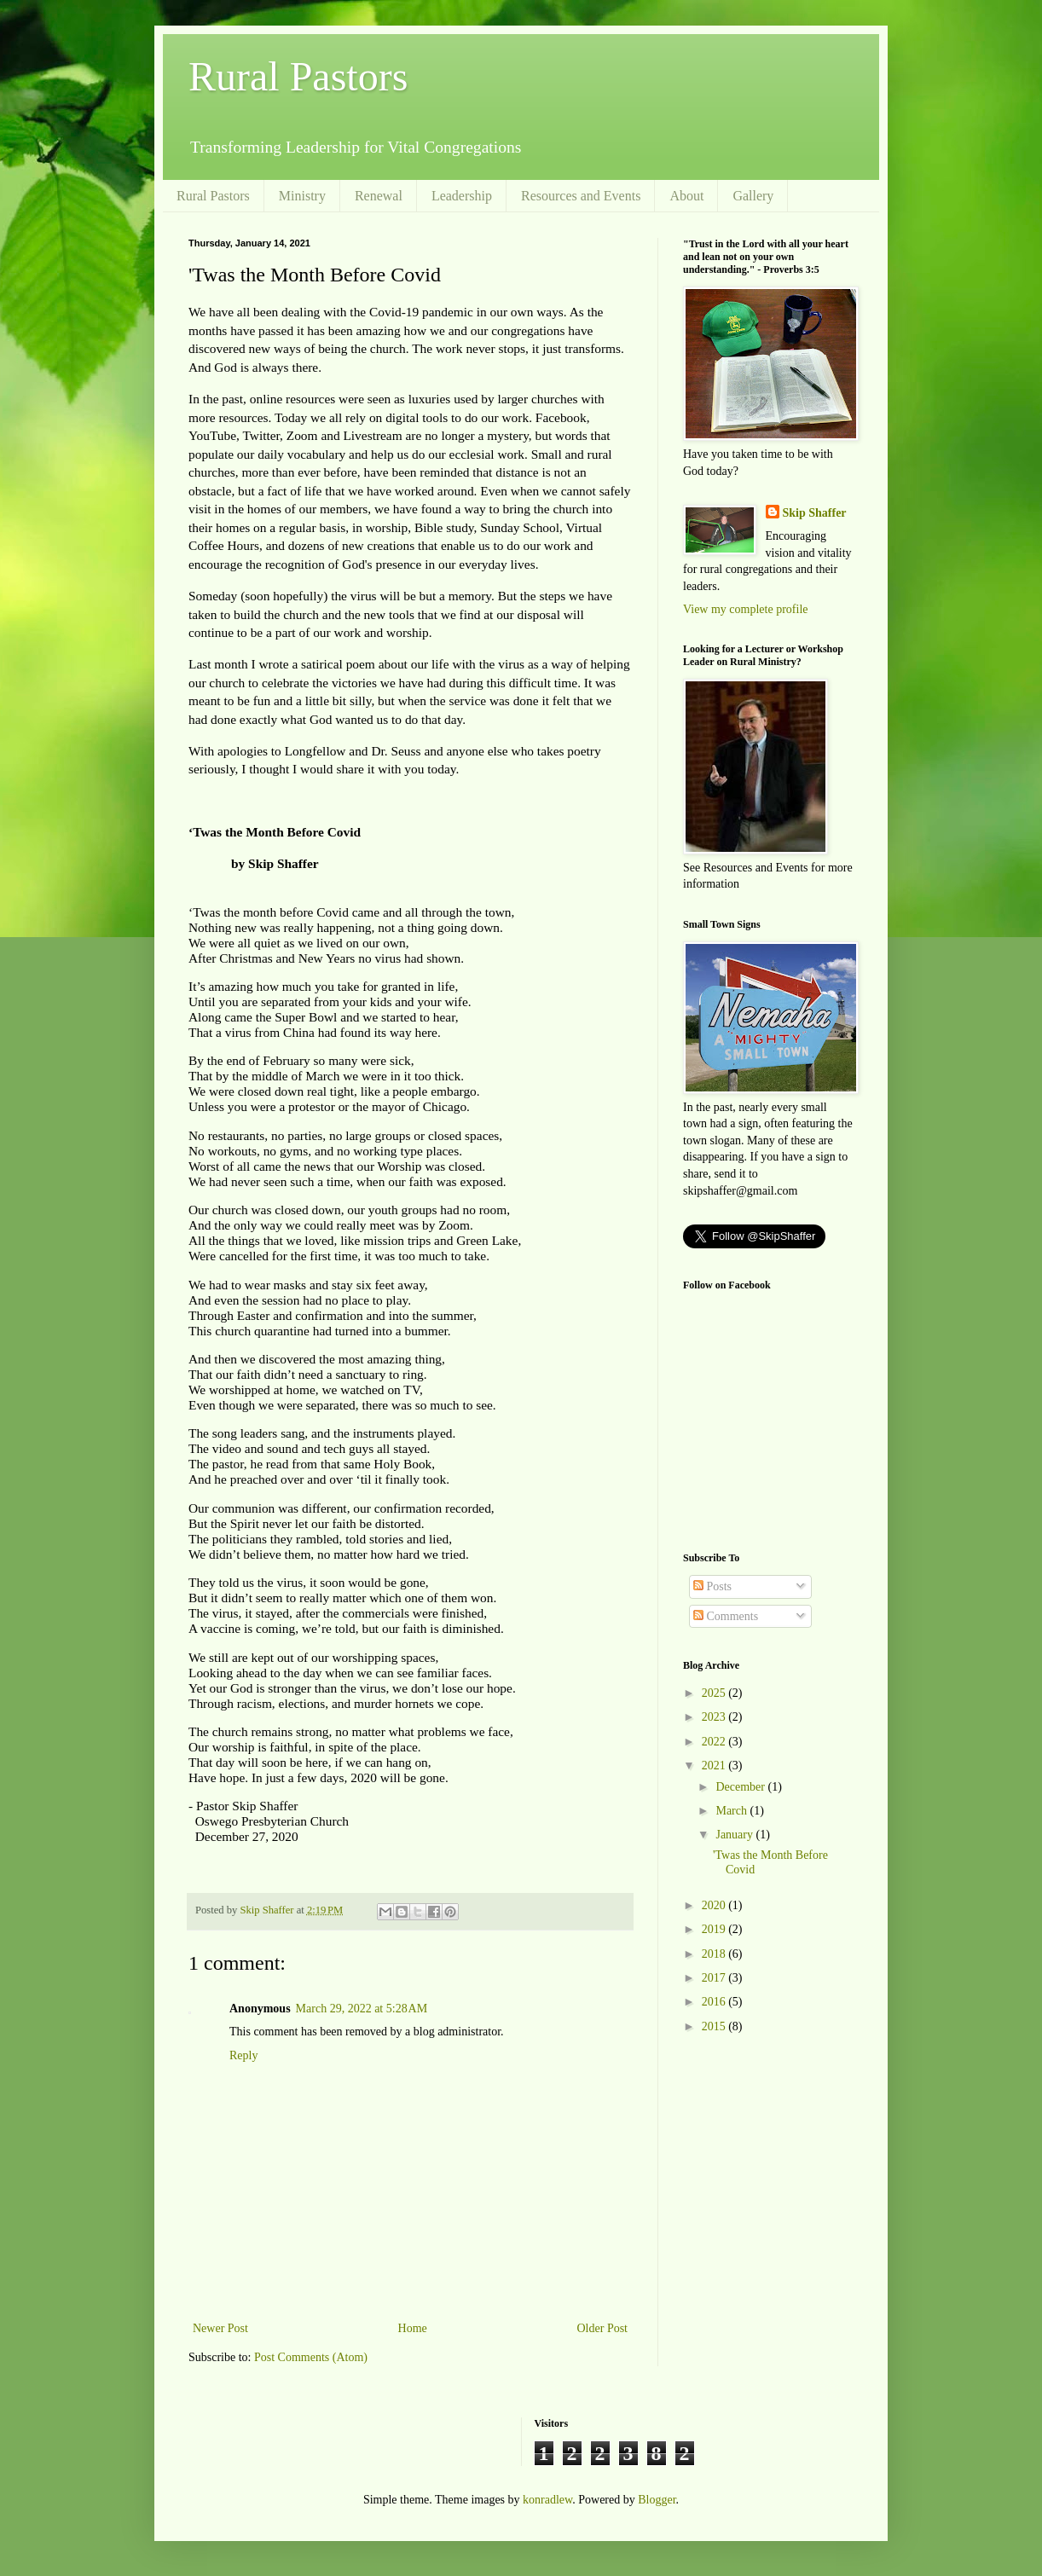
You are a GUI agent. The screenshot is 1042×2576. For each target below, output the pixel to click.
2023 (715, 1717)
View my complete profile (745, 609)
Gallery (752, 195)
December (741, 1786)
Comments (725, 1616)
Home (412, 2328)
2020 (715, 1905)
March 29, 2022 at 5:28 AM (362, 2008)
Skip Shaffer (815, 513)
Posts (712, 1586)
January (735, 1834)
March (732, 1810)
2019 (715, 1929)
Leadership (461, 195)
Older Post (602, 2328)
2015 (715, 2026)
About (686, 195)
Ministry (302, 195)
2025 (715, 1693)
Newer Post (220, 2328)
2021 (715, 1765)
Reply (243, 2055)
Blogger (656, 2499)
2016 (715, 2001)
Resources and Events (580, 195)
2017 (715, 1977)
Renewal (378, 195)
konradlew (547, 2499)
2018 (715, 1954)
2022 (715, 1741)
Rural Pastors (298, 76)
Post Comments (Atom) (311, 2357)
